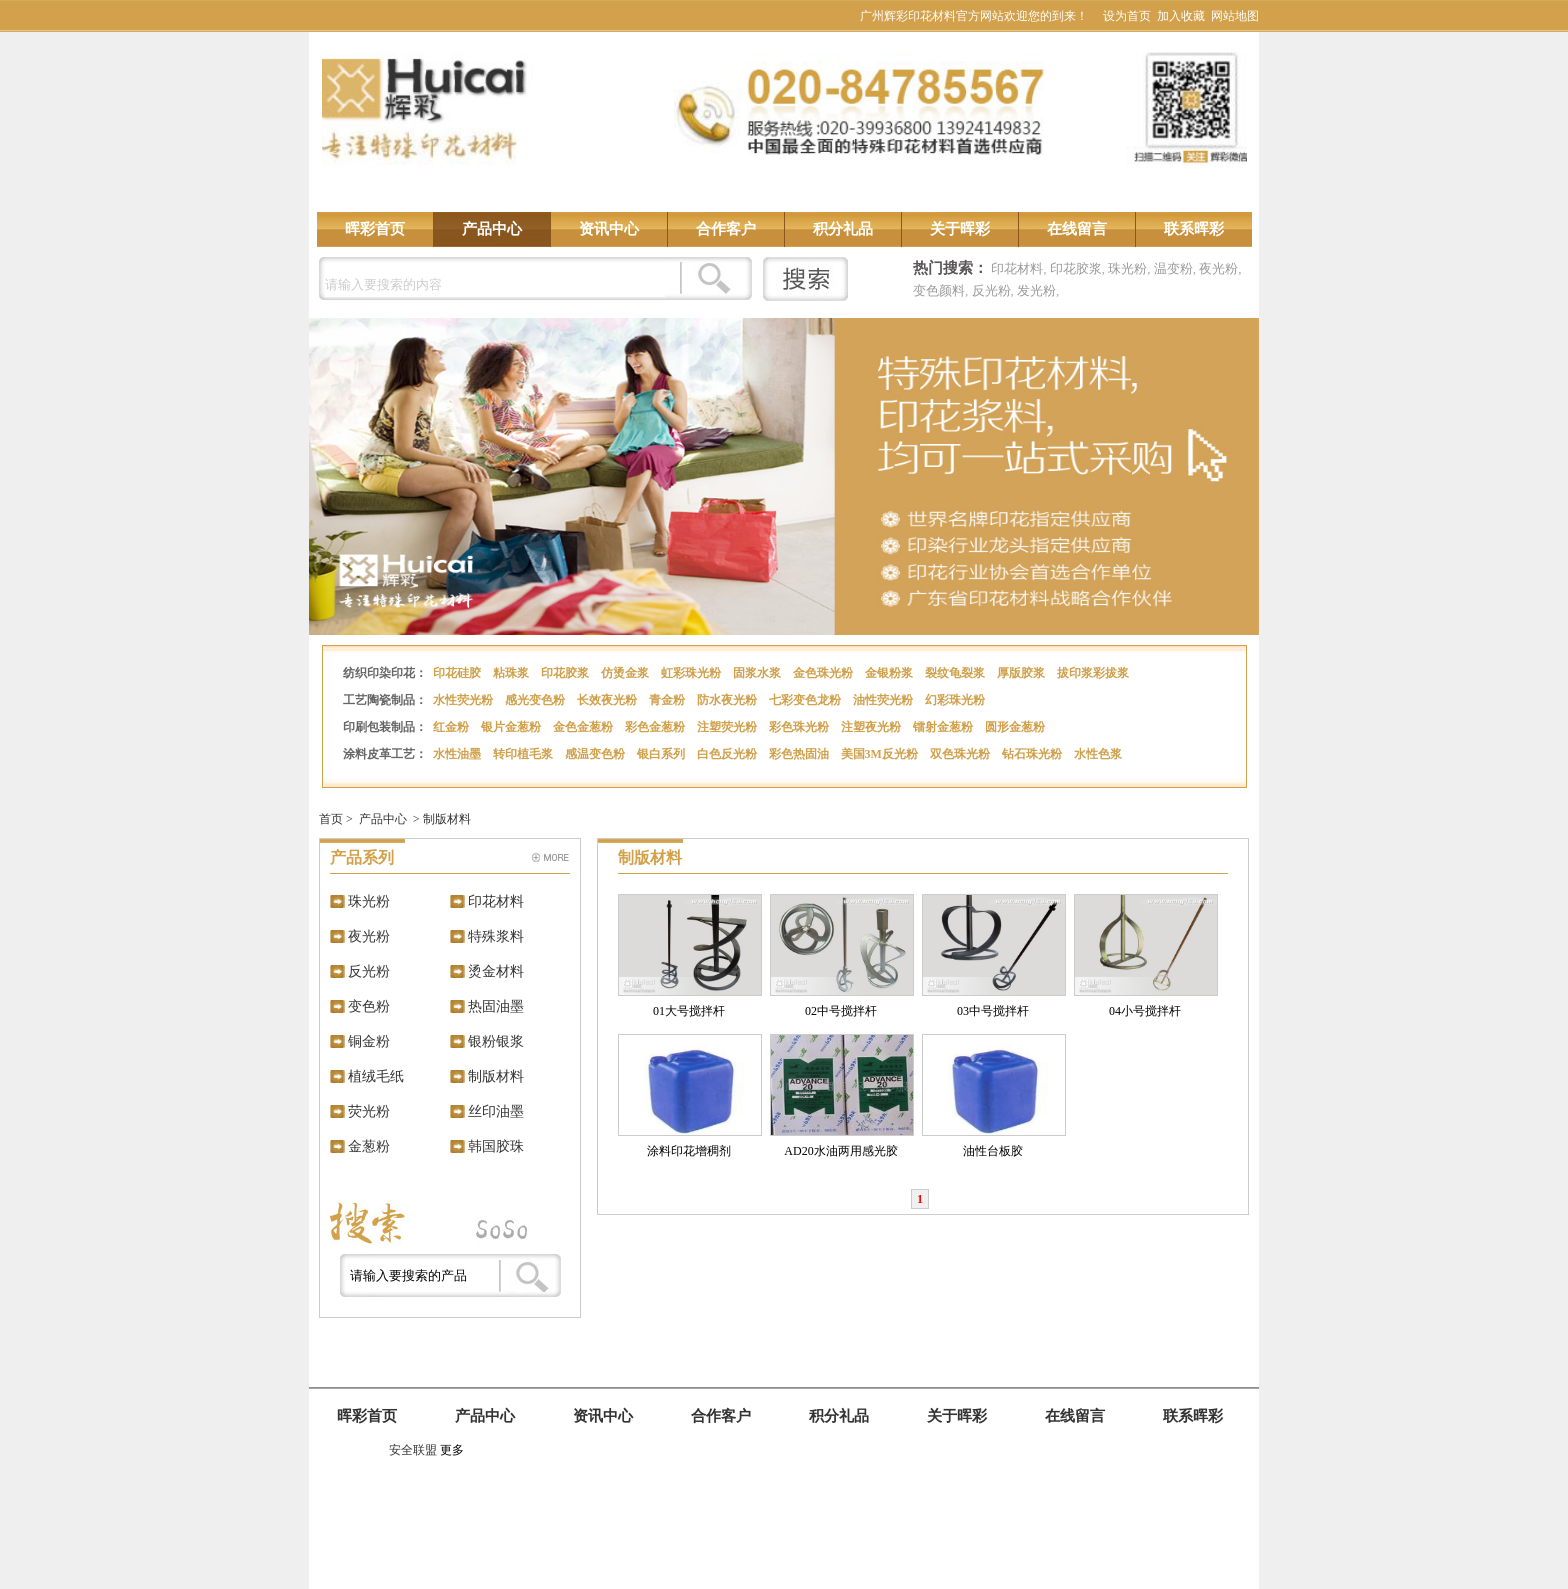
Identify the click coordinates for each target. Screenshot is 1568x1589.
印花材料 (1017, 268)
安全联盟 (413, 1450)
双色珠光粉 (961, 754)
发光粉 (1036, 290)
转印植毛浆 (524, 754)
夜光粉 (1218, 268)
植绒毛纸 (376, 1076)
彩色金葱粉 (656, 727)
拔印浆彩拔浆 (1094, 673)
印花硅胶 (458, 673)
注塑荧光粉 (728, 727)
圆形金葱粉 (1016, 727)
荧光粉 (369, 1111)
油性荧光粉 (884, 700)
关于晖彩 (960, 229)
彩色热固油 (800, 754)
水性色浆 (1099, 754)
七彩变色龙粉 (806, 700)
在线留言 (1077, 229)
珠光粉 (1127, 268)
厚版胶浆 (1022, 673)
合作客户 (726, 229)
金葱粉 (369, 1146)
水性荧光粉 (464, 700)
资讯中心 (609, 229)
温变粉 (1173, 268)
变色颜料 (939, 290)
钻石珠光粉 (1033, 754)
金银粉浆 (890, 673)
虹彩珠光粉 (692, 673)
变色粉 (369, 1006)
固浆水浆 (758, 673)
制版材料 (447, 819)
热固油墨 (496, 1006)
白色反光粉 (728, 754)
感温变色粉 (596, 754)
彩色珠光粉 (800, 727)
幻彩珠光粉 (956, 700)
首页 (331, 819)
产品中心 (492, 229)
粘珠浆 (512, 673)
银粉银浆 (496, 1041)
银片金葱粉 (512, 727)
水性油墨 (458, 754)
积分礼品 (843, 229)
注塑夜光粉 (872, 727)
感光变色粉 (536, 700)
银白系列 (662, 754)
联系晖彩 (1194, 229)
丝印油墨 (496, 1111)
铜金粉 (369, 1041)
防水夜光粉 (728, 700)
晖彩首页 (375, 229)
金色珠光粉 (824, 673)
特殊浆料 (496, 936)
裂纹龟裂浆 (956, 673)
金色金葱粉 (584, 727)
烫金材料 (496, 971)
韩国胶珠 (496, 1146)
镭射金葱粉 (944, 727)
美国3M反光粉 (881, 754)
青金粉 (668, 700)
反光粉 (991, 290)
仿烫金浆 (626, 673)
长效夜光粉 (608, 700)
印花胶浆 (1076, 268)
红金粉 (452, 727)
